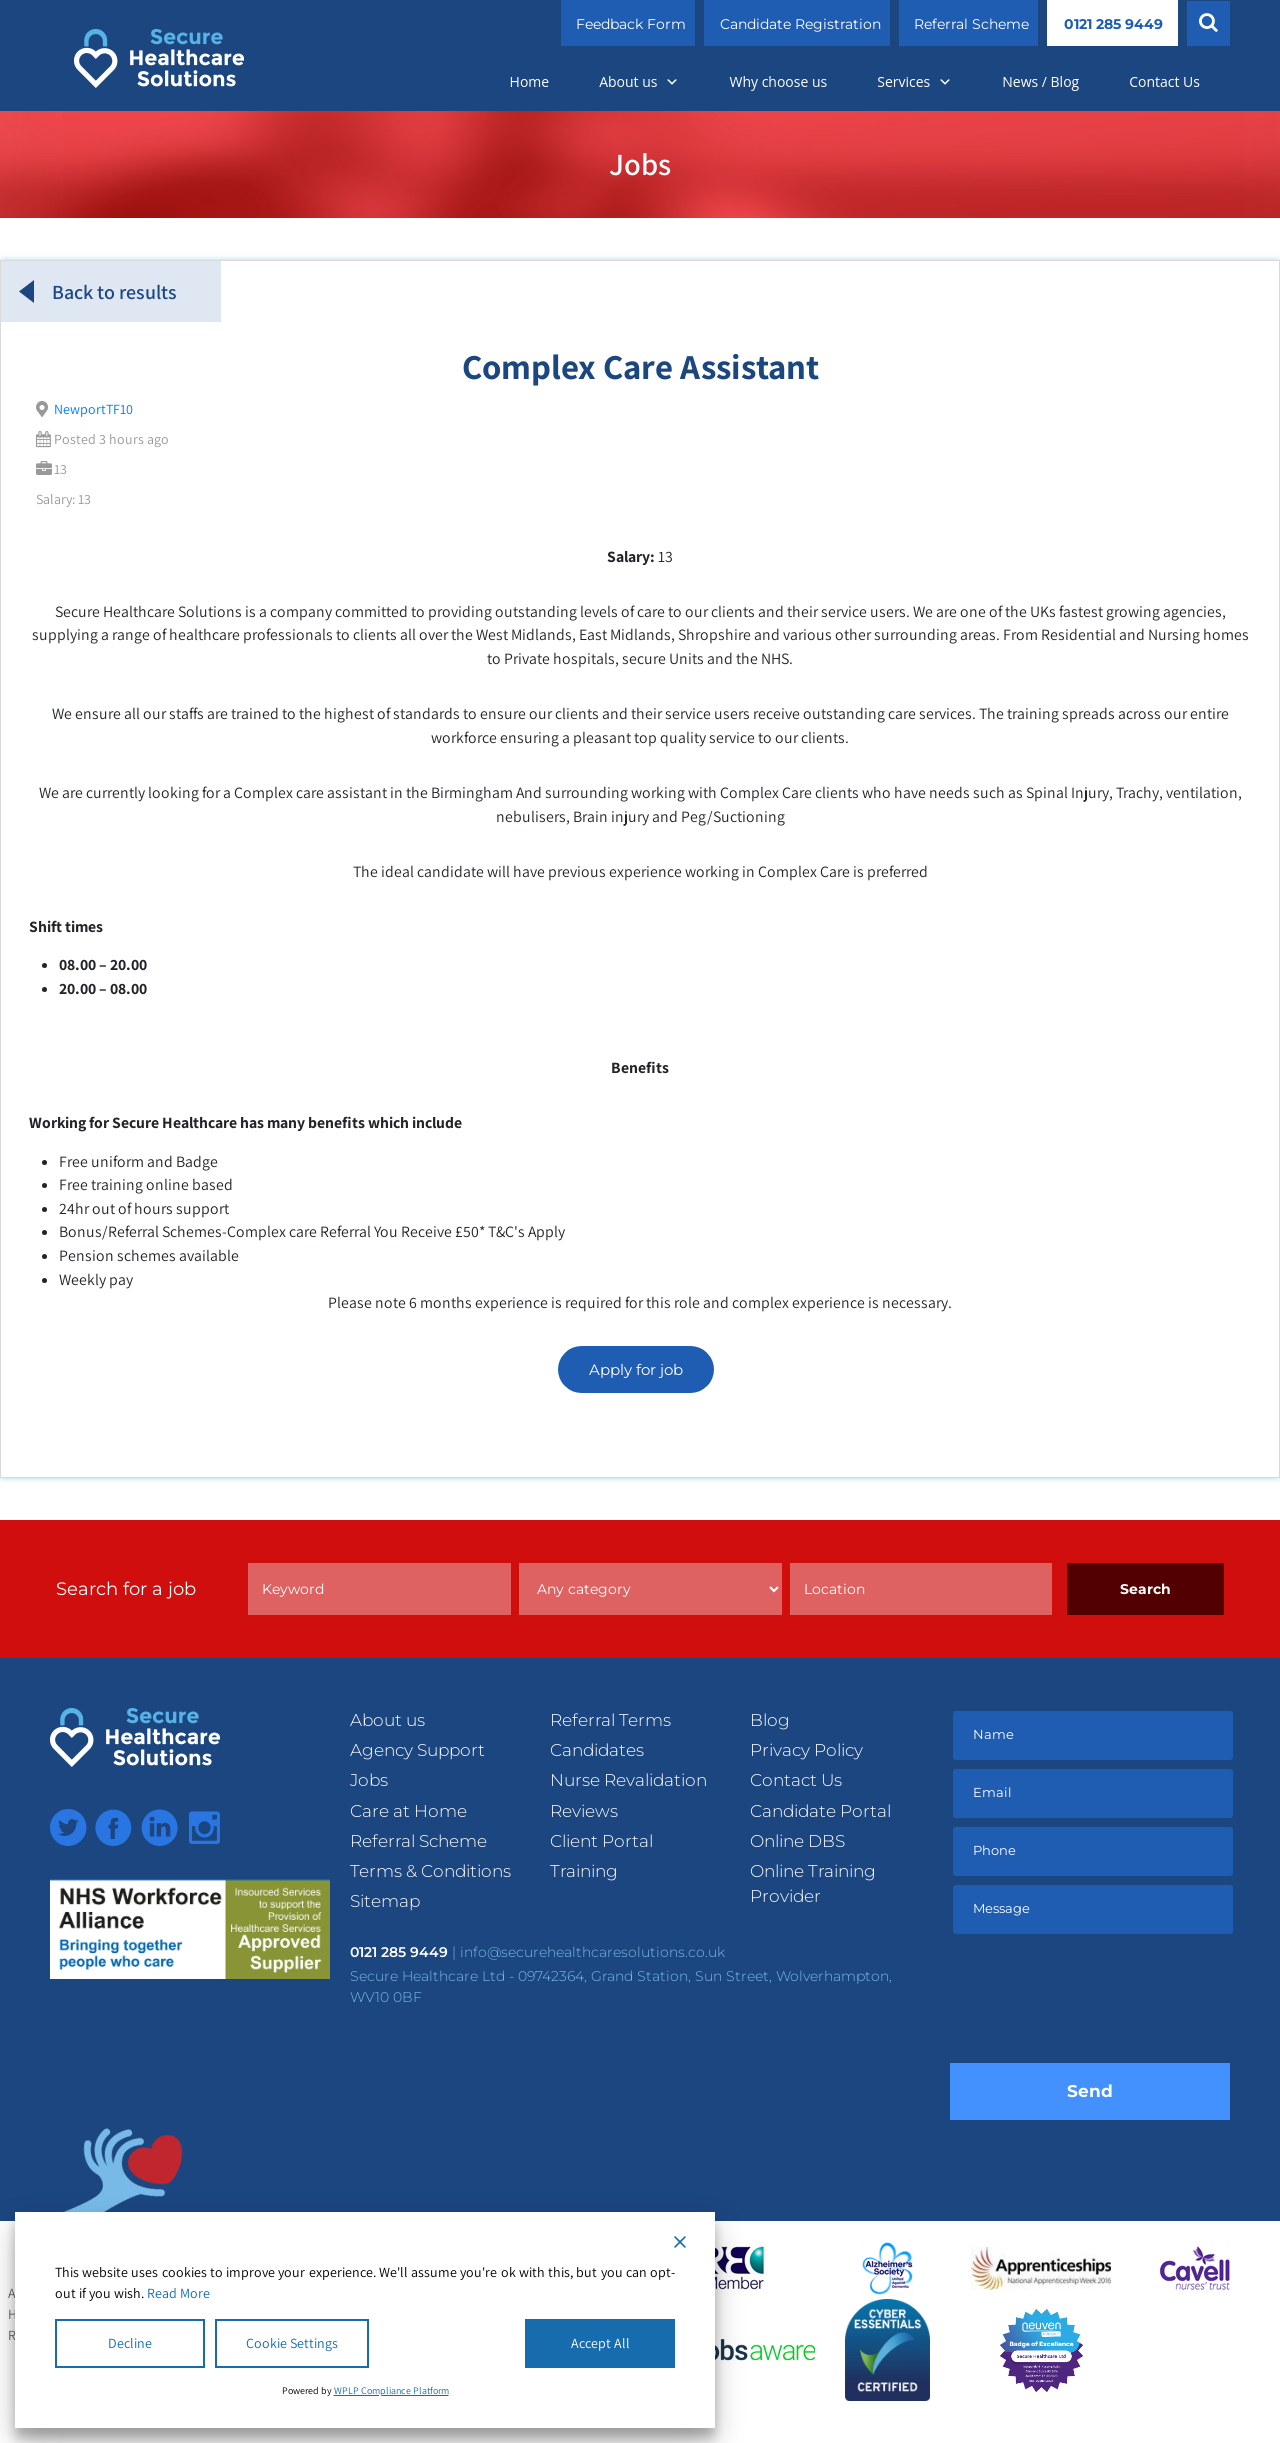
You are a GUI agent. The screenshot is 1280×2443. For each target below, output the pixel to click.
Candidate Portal (820, 1811)
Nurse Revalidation (628, 1780)
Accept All (600, 2343)
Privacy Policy (806, 1750)
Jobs (369, 1780)
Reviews (584, 1811)
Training (584, 1871)
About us (639, 81)
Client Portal (601, 1841)
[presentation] (1102, 2003)
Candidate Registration (800, 24)
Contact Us (1164, 81)
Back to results (98, 292)
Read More (178, 2293)
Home (530, 81)
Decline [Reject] (130, 2343)
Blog (770, 1720)
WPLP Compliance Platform (391, 2390)
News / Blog (1040, 81)
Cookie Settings (292, 2343)
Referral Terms (610, 1720)
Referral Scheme (971, 24)
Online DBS (797, 1841)
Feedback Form (631, 24)
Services (914, 81)
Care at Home (408, 1811)
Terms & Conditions (430, 1871)
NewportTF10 (93, 409)
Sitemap (385, 1901)
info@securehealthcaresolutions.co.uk (592, 1952)
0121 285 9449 (1113, 24)
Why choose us (778, 81)
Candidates (597, 1750)
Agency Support (417, 1750)
